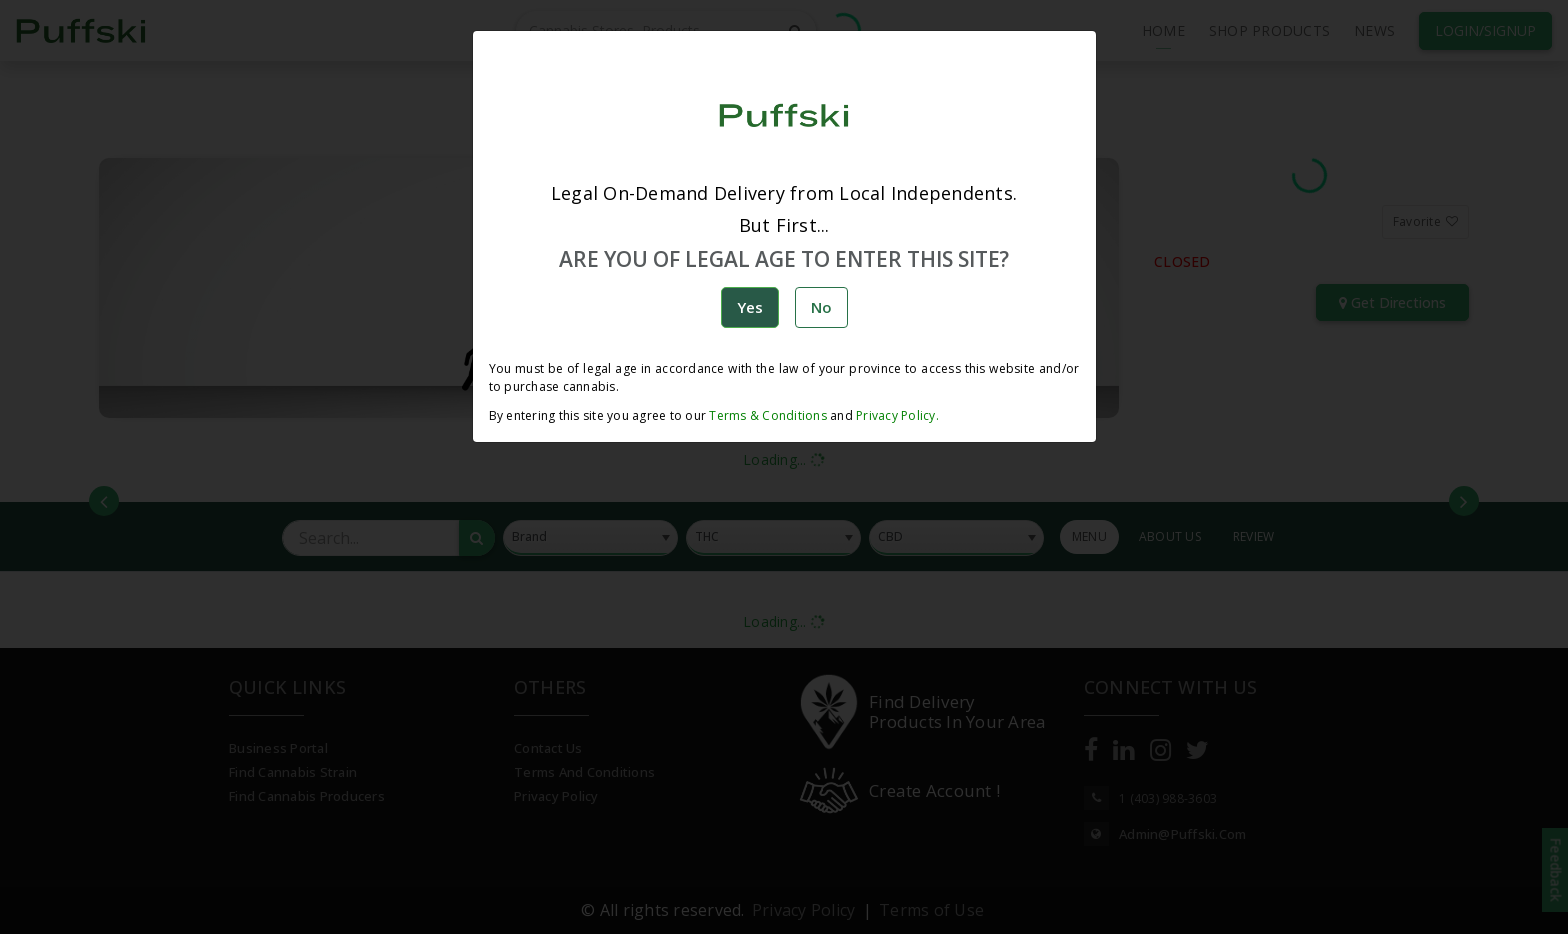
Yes (750, 307)
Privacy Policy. (896, 415)
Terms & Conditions (768, 415)
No (821, 307)
